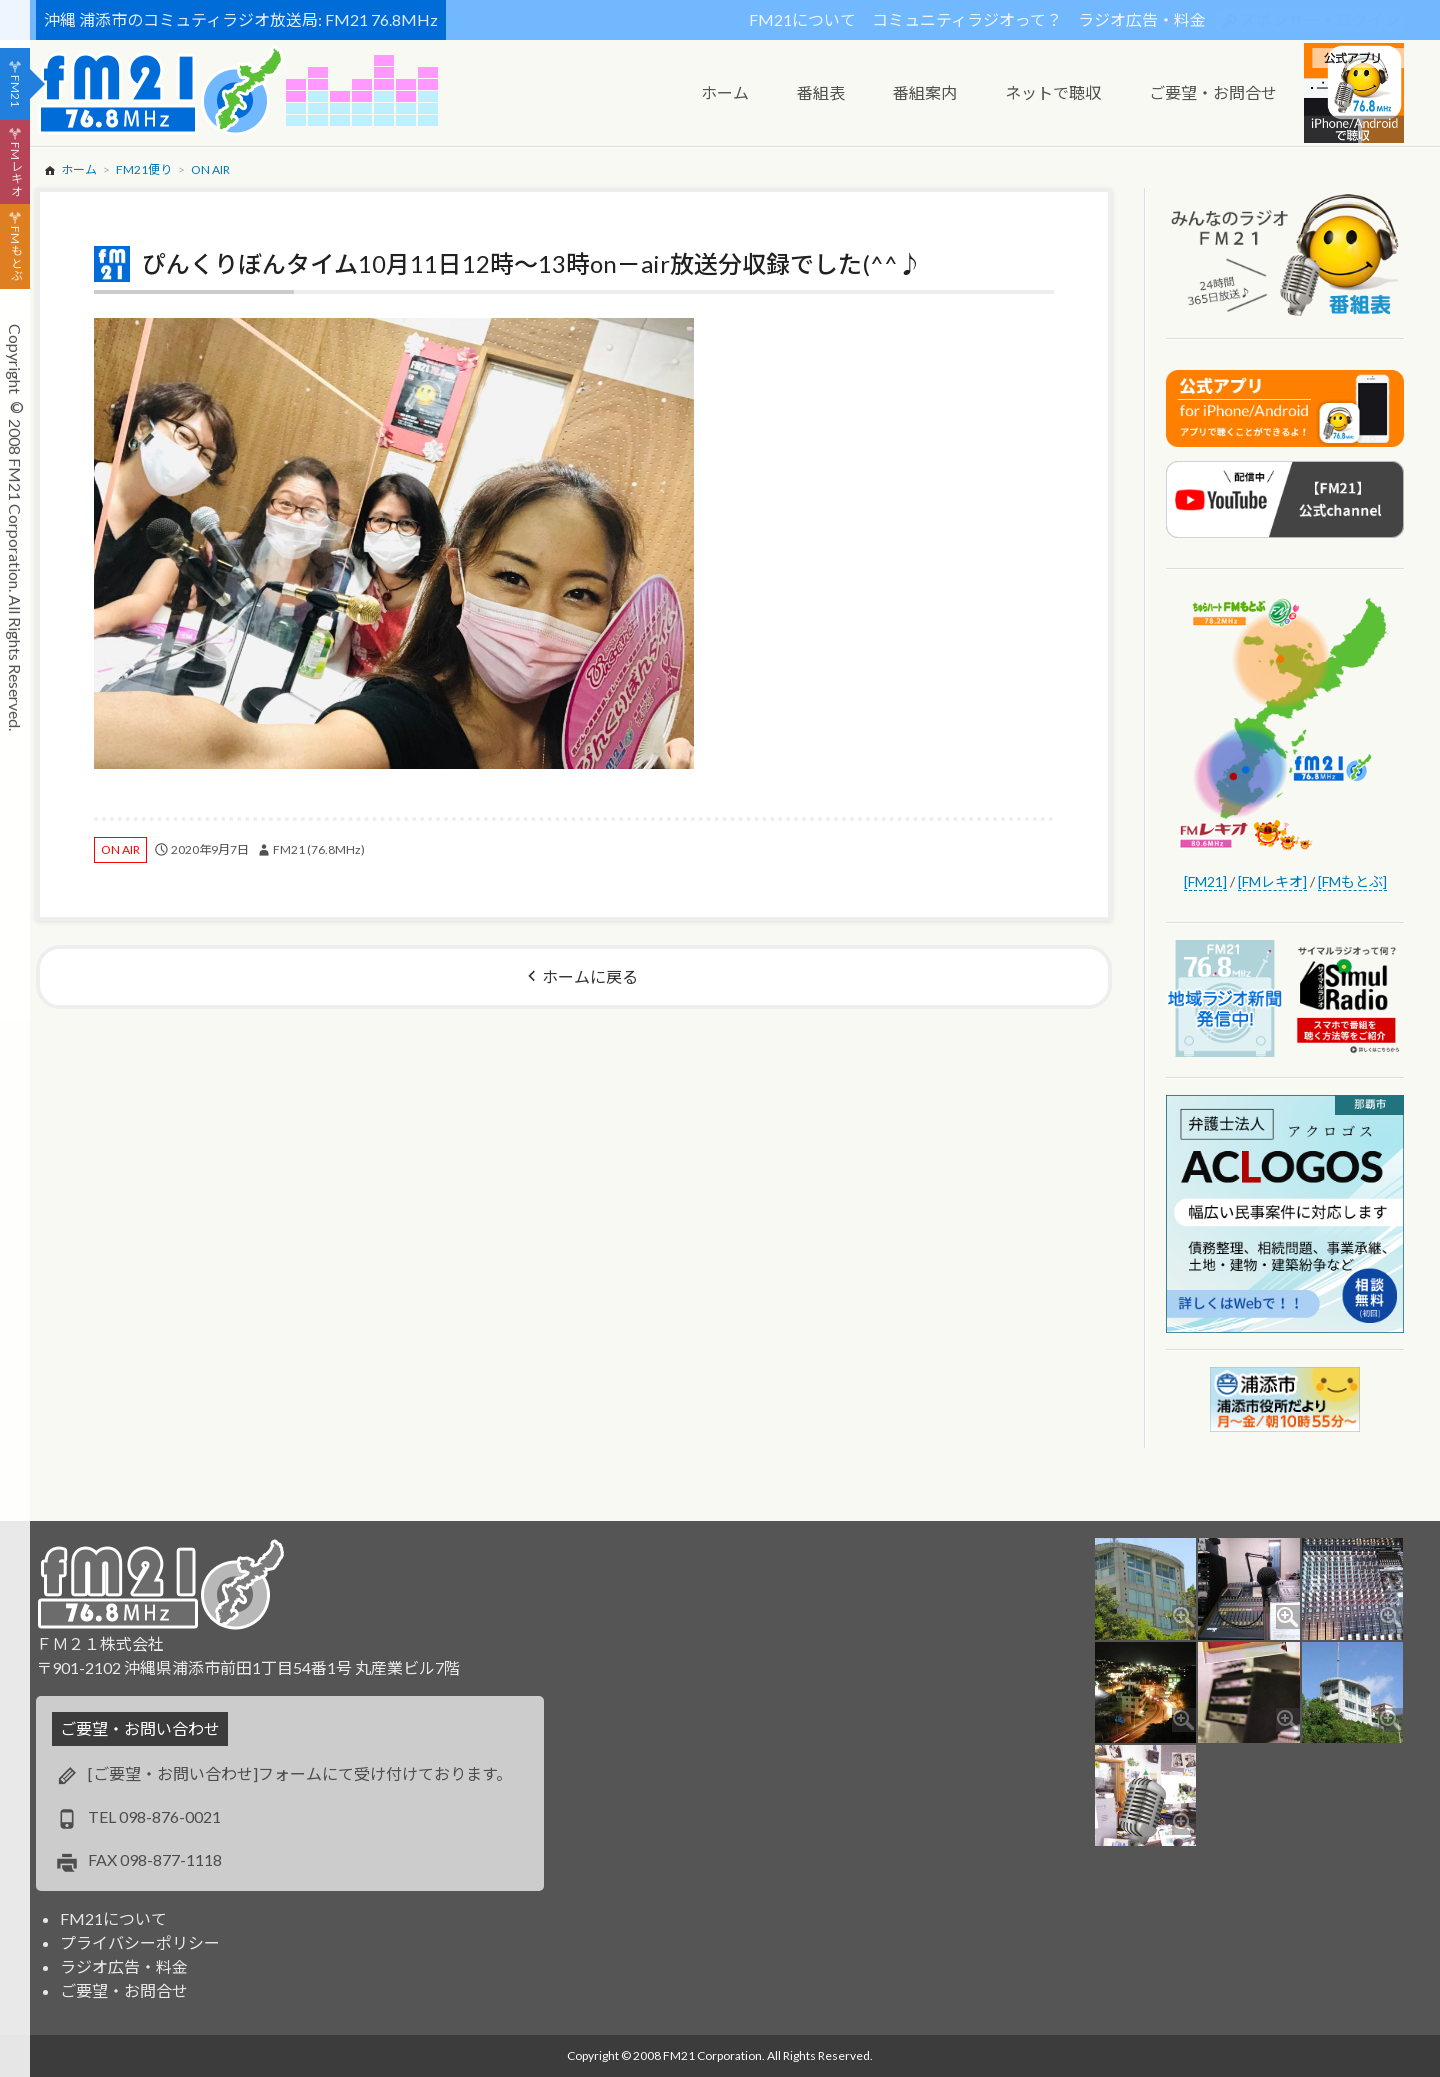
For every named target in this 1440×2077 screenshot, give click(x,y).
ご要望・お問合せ (124, 1990)
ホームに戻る (590, 976)
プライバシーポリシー (140, 1942)
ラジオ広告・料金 (1142, 19)
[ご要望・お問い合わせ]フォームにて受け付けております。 (300, 1773)
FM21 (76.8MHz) (319, 849)
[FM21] (1205, 881)
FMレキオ (15, 169)
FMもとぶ (15, 254)
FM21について (802, 19)
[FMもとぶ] (1352, 881)
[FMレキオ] (1272, 881)
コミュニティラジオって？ (967, 19)
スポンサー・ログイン (1320, 19)
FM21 (15, 91)
